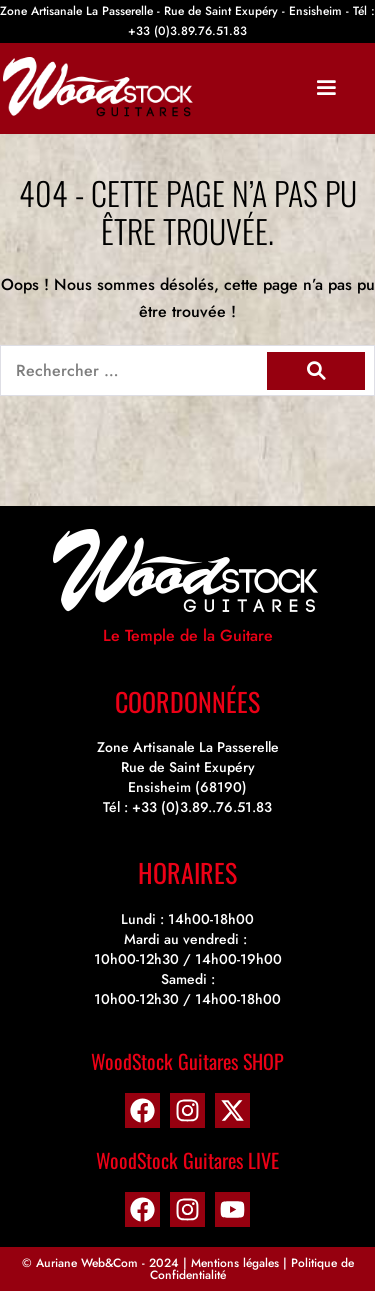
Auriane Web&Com (87, 1263)
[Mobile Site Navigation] (326, 88)
